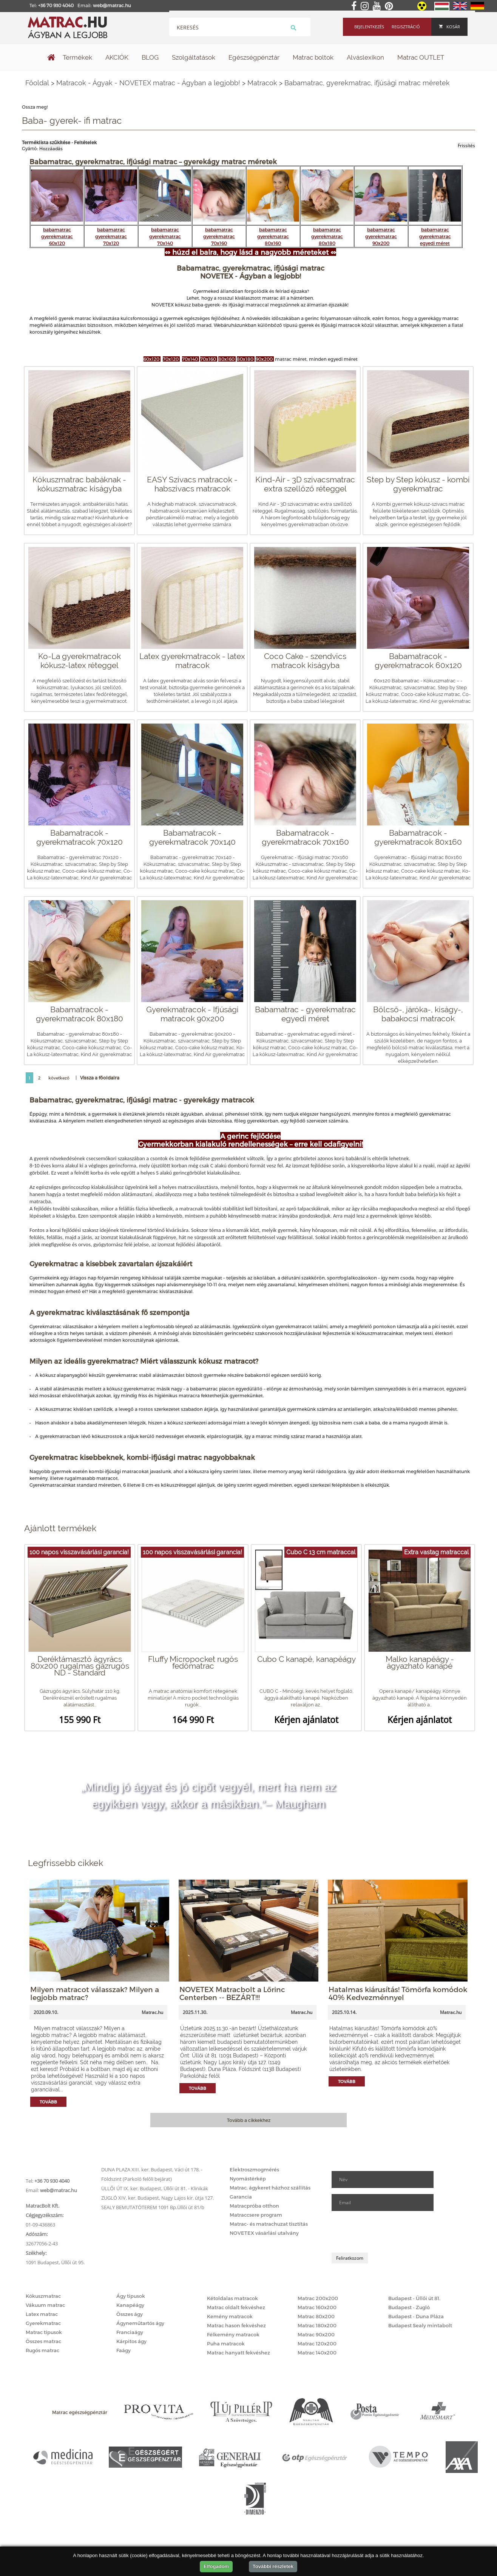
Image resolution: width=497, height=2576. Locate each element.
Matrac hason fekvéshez (236, 2325)
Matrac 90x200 (316, 2334)
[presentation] (389, 2231)
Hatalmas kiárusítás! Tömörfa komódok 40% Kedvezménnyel (398, 1993)
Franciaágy (129, 2332)
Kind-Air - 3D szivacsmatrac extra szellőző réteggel (305, 484)
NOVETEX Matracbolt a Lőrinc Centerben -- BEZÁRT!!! (232, 1993)
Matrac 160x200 (317, 2307)
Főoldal (37, 83)
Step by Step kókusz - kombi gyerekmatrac (418, 484)
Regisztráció (406, 26)
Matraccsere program (256, 2215)
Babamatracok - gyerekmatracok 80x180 (79, 1014)
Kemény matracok (230, 2316)
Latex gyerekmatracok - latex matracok (192, 660)
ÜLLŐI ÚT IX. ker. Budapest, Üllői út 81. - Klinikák (154, 2188)
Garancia (241, 2197)
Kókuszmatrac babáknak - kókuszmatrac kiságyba (79, 484)
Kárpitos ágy (131, 2341)
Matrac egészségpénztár (79, 2412)
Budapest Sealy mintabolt (420, 2325)
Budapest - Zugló (409, 2307)
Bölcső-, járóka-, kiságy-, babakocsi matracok (418, 1014)
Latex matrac (42, 2314)
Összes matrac (43, 2341)
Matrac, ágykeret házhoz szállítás (270, 2188)
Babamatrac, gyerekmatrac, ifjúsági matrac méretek (367, 83)
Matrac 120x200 (317, 2343)
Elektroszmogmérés (254, 2169)
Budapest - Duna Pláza (416, 2316)
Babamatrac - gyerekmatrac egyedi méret (305, 1014)
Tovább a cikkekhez (248, 2120)
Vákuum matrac (45, 2305)
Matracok (262, 83)
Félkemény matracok (233, 2334)
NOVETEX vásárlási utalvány (264, 2233)
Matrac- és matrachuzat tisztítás (269, 2224)
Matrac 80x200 (316, 2316)
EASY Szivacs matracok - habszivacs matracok (192, 484)
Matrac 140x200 (317, 2353)
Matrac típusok (44, 2332)
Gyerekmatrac (43, 2323)
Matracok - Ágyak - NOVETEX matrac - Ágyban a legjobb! (148, 83)
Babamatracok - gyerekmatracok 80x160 (418, 837)
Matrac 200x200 (318, 2298)
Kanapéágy (130, 2305)
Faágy (123, 2350)
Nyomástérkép (248, 2179)
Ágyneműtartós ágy (140, 2323)
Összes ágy (129, 2314)
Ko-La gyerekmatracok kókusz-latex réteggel (79, 660)
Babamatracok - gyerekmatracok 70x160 (305, 837)
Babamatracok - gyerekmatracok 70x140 (192, 837)
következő (58, 1077)
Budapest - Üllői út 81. (414, 2298)
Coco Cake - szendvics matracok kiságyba (305, 660)
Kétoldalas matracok (232, 2298)
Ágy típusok (130, 2296)
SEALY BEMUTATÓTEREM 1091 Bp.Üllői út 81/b (152, 2207)
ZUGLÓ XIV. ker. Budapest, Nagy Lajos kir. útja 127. (157, 2197)
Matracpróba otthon (254, 2206)
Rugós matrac (42, 2350)
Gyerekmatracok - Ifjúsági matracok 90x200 (192, 1014)
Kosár (449, 26)
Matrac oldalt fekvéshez (236, 2307)
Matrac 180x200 (317, 2325)
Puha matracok (226, 2343)
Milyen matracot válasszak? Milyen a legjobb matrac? (94, 1993)
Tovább (48, 2101)
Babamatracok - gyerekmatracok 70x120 (79, 837)
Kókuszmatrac (43, 2296)
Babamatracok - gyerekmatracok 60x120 (418, 660)
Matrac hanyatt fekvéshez (238, 2353)
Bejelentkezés (369, 26)
